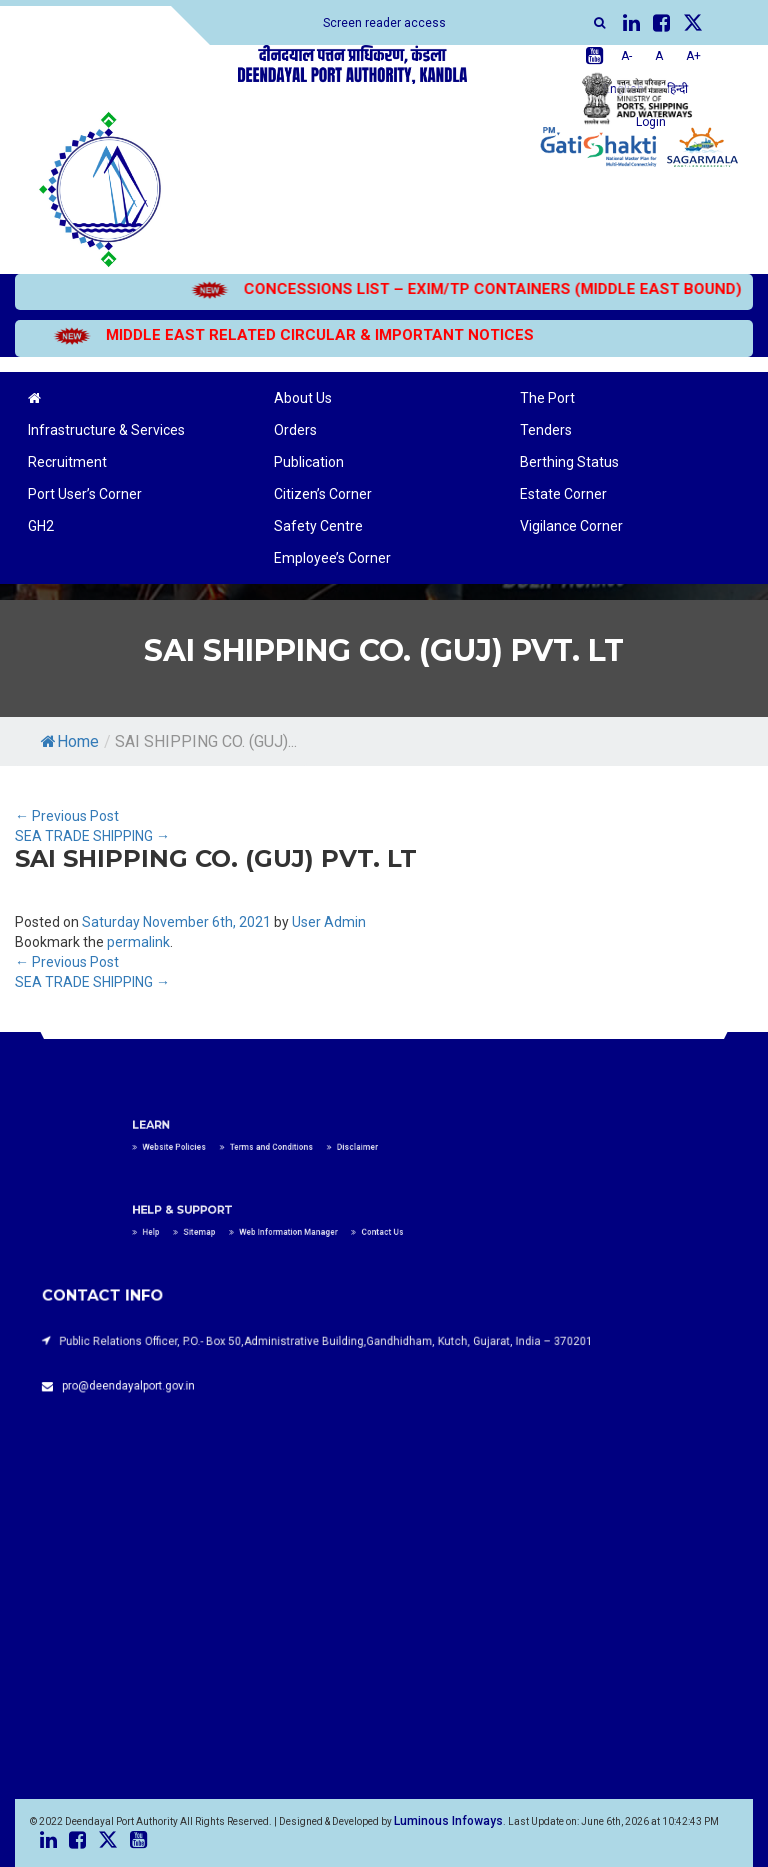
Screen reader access (384, 23)
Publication (309, 462)
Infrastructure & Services (106, 430)
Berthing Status (569, 462)
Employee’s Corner (332, 558)
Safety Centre (318, 526)
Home (70, 741)
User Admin (329, 922)
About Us (303, 398)
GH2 (41, 526)
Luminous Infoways (448, 1821)
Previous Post (67, 816)
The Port (547, 398)
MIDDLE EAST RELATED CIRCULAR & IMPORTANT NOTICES (269, 335)
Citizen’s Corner (323, 494)
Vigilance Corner (571, 526)
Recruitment (67, 462)
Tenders (546, 430)
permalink (138, 942)
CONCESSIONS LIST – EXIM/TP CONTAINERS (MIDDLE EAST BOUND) (442, 289)
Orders (295, 430)
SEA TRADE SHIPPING (92, 836)
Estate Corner (563, 494)
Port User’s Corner (85, 494)
